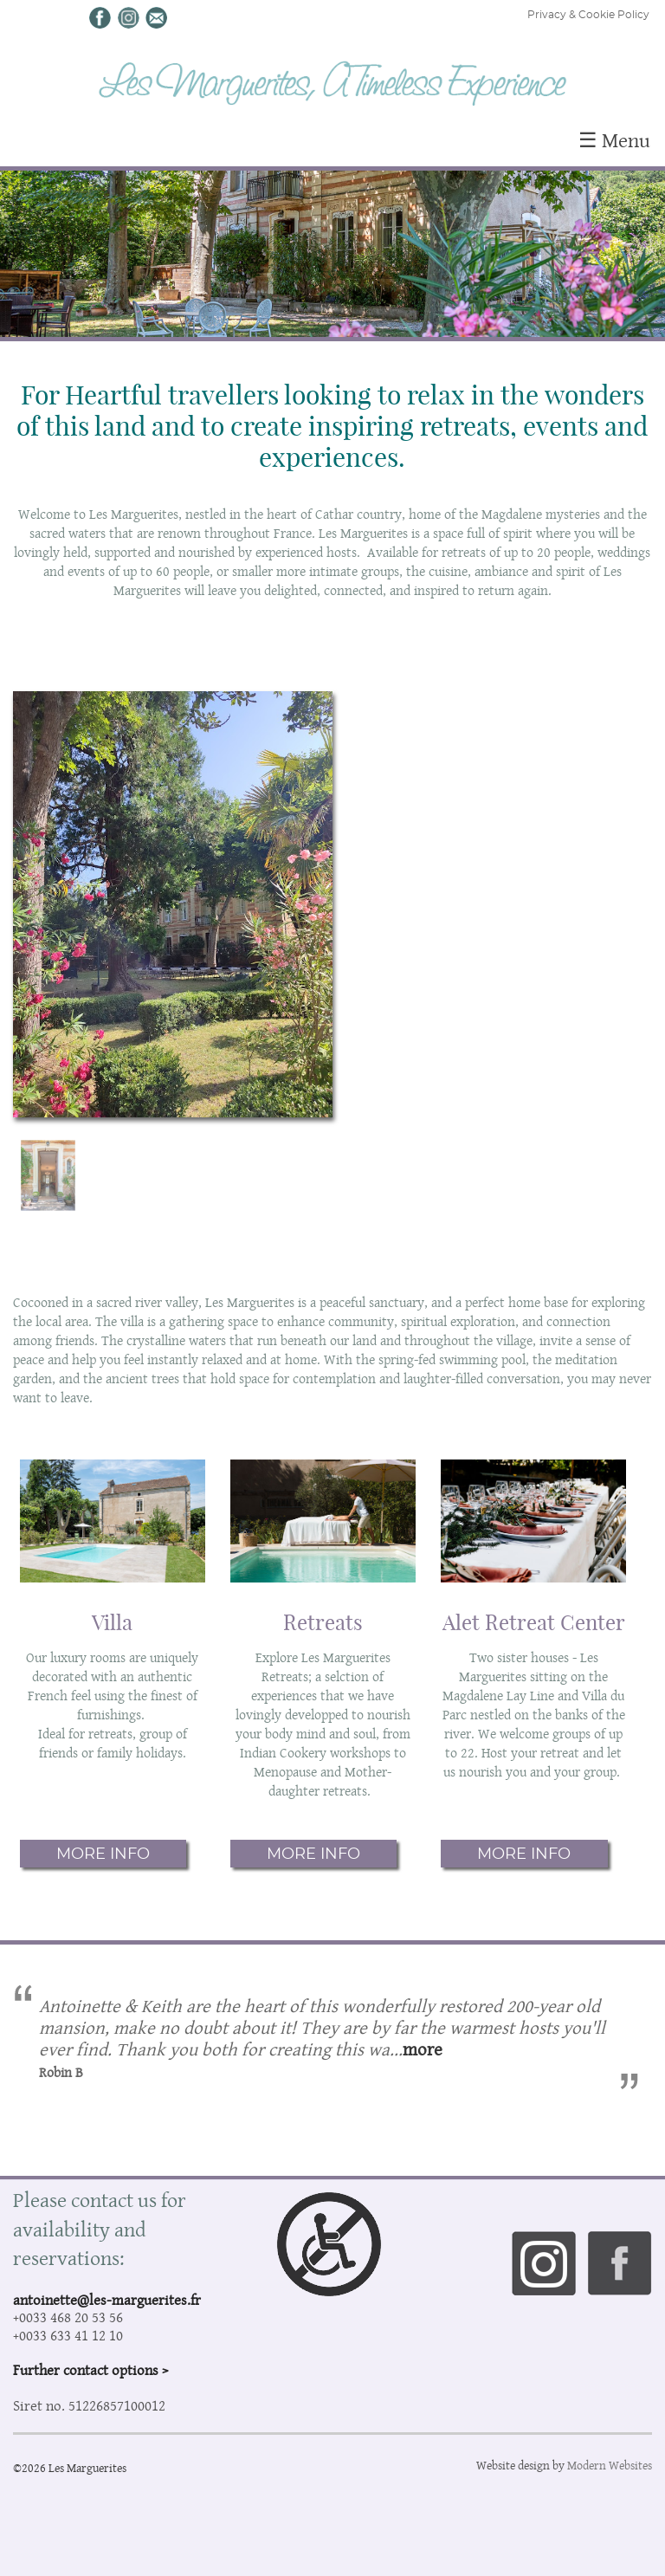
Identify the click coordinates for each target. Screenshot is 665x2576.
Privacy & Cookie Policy (588, 15)
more (422, 2049)
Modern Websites (609, 2465)
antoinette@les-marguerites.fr (107, 2299)
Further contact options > (90, 2369)
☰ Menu (614, 140)
